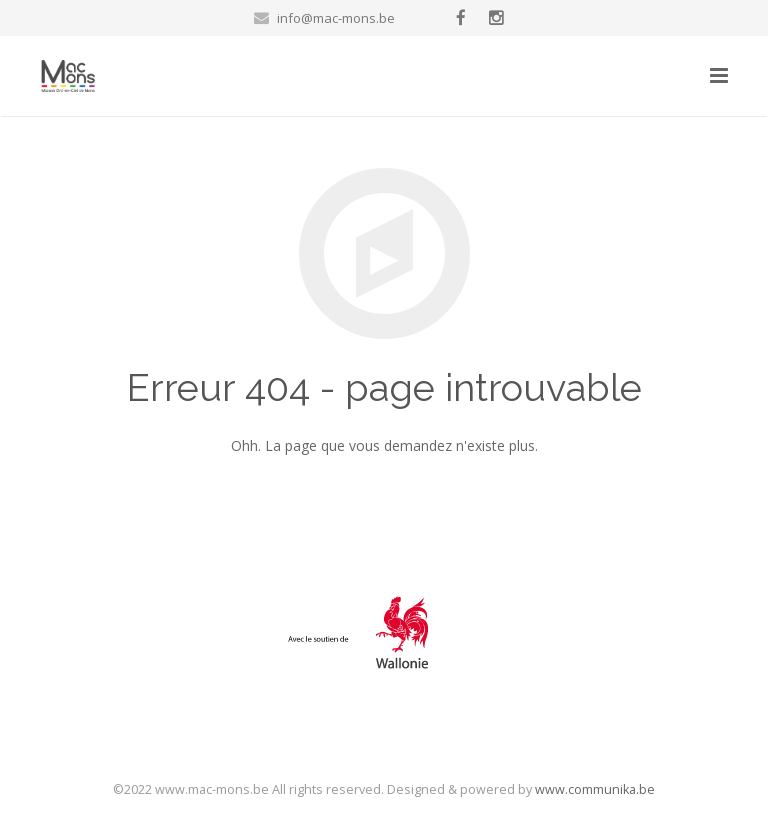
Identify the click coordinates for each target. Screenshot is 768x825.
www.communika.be (595, 789)
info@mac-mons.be (336, 18)
